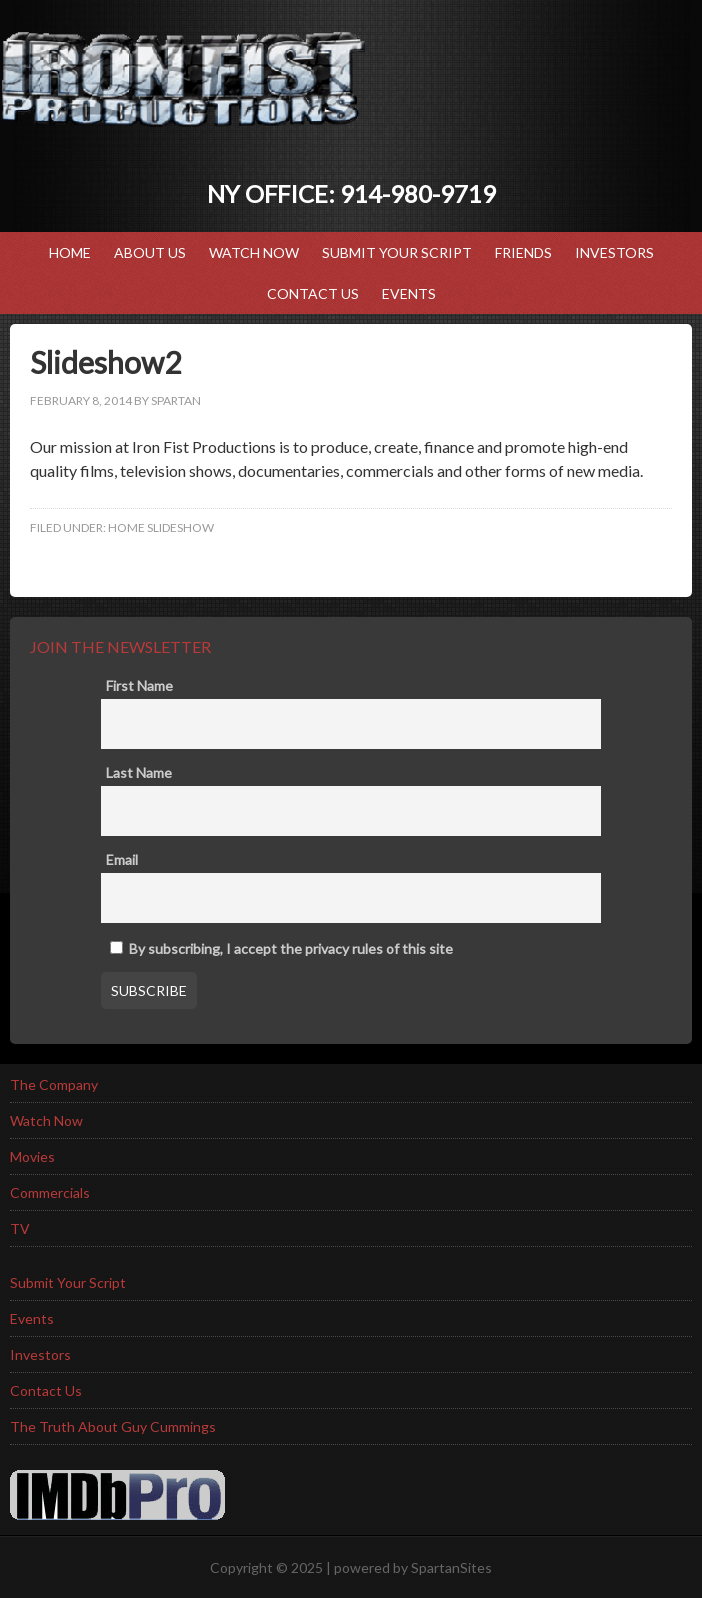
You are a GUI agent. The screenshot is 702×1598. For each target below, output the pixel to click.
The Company (54, 1084)
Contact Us (313, 293)
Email (122, 859)
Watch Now (254, 252)
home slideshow (161, 527)
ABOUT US (150, 252)
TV (20, 1228)
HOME (70, 252)
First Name (139, 685)
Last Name (139, 772)
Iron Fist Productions (183, 80)
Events (404, 293)
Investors (614, 252)
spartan (176, 400)
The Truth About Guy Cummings (113, 1426)
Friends (523, 252)
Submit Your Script (397, 252)
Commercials (50, 1192)
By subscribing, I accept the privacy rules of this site (281, 948)
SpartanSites (451, 1567)
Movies (32, 1156)
